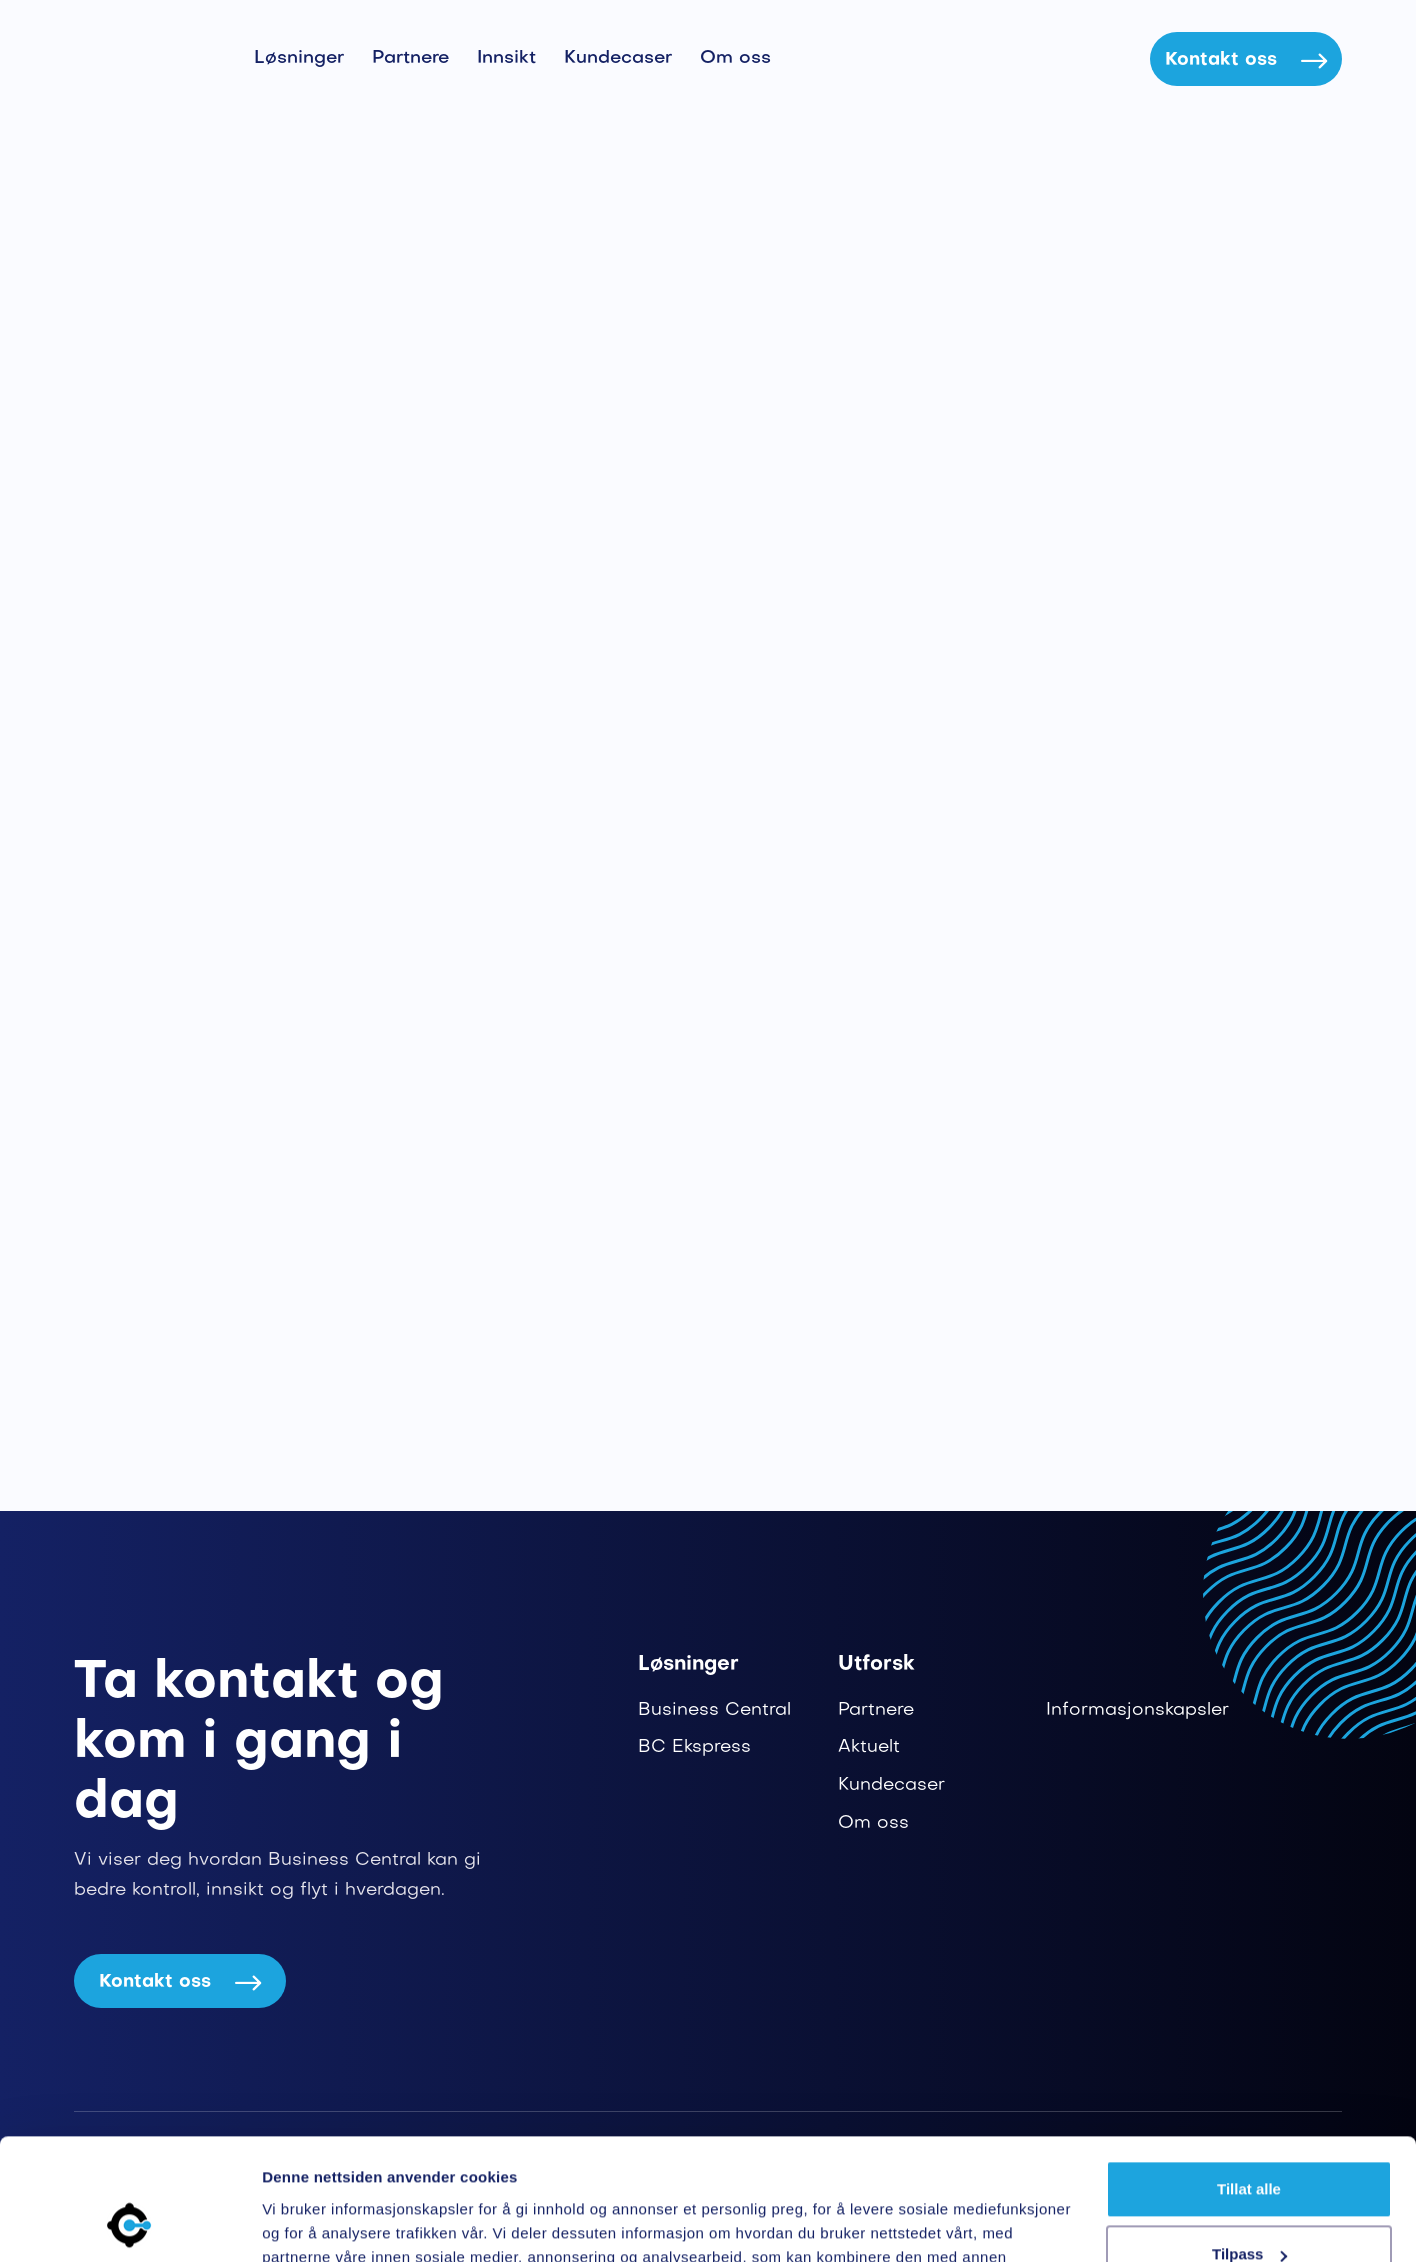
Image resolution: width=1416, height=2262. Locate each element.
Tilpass (1249, 2140)
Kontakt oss (1246, 60)
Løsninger (299, 58)
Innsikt (506, 58)
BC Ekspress (694, 1747)
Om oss (735, 58)
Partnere (410, 58)
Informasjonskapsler (1137, 1710)
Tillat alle (1249, 2075)
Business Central (714, 1710)
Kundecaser (618, 58)
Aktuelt (869, 1747)
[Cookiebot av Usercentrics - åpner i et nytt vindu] (129, 2223)
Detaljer (290, 2222)
